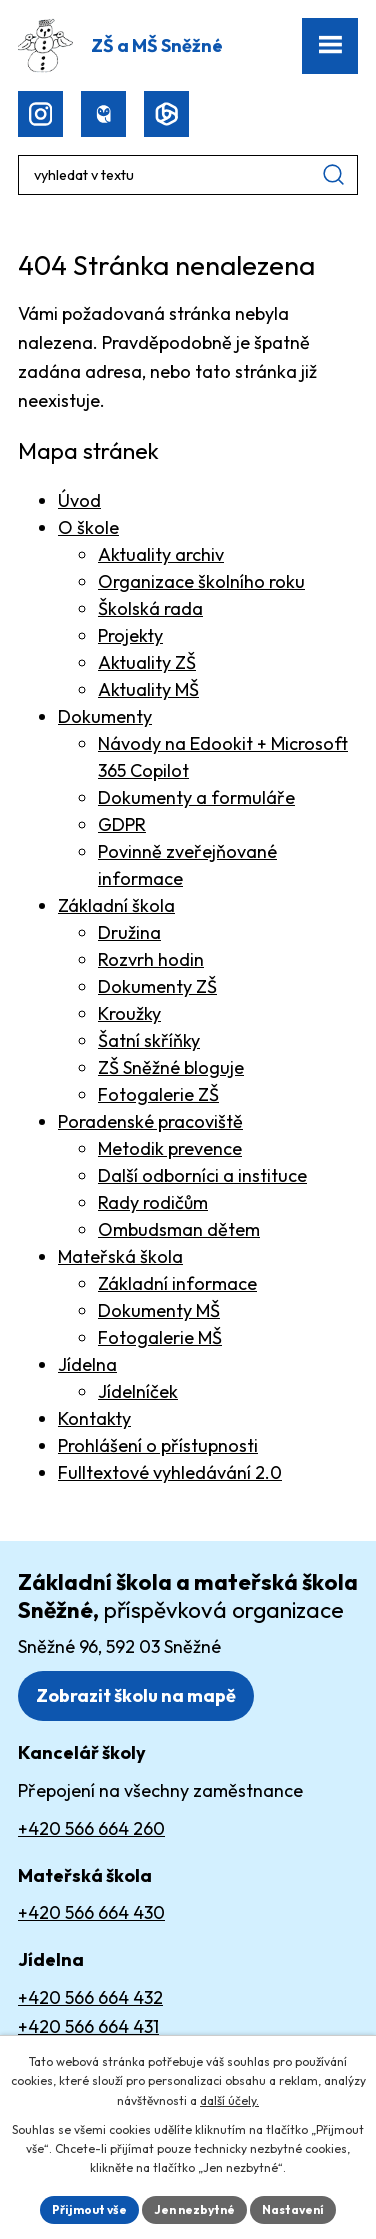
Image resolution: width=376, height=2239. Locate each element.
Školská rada (150, 608)
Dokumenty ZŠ (157, 986)
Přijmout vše (89, 2209)
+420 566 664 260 (91, 1828)
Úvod (79, 500)
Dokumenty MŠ (159, 1310)
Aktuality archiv (161, 554)
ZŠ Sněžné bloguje (171, 1067)
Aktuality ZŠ (147, 662)
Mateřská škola (120, 1256)
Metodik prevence (170, 1148)
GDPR (122, 824)
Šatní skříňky (149, 1040)
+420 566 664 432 (90, 1997)
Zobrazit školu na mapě (136, 1695)
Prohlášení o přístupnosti (158, 1445)
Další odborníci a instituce (202, 1175)
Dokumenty (105, 716)
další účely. (229, 2100)
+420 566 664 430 (91, 1912)
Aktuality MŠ (148, 689)
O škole (88, 527)
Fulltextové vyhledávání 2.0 (170, 1472)
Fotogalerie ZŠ (158, 1094)
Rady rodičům (153, 1202)
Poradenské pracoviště (150, 1121)
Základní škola (116, 905)
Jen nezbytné (194, 2209)
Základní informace (177, 1283)
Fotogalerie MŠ (160, 1337)
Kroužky (129, 1013)
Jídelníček (138, 1391)
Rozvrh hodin (151, 959)
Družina (129, 932)
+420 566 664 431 (88, 2026)
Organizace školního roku (201, 581)
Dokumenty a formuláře (196, 797)
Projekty (130, 635)
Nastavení (293, 2209)
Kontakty (94, 1418)
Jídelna (87, 1364)
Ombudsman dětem (179, 1229)
